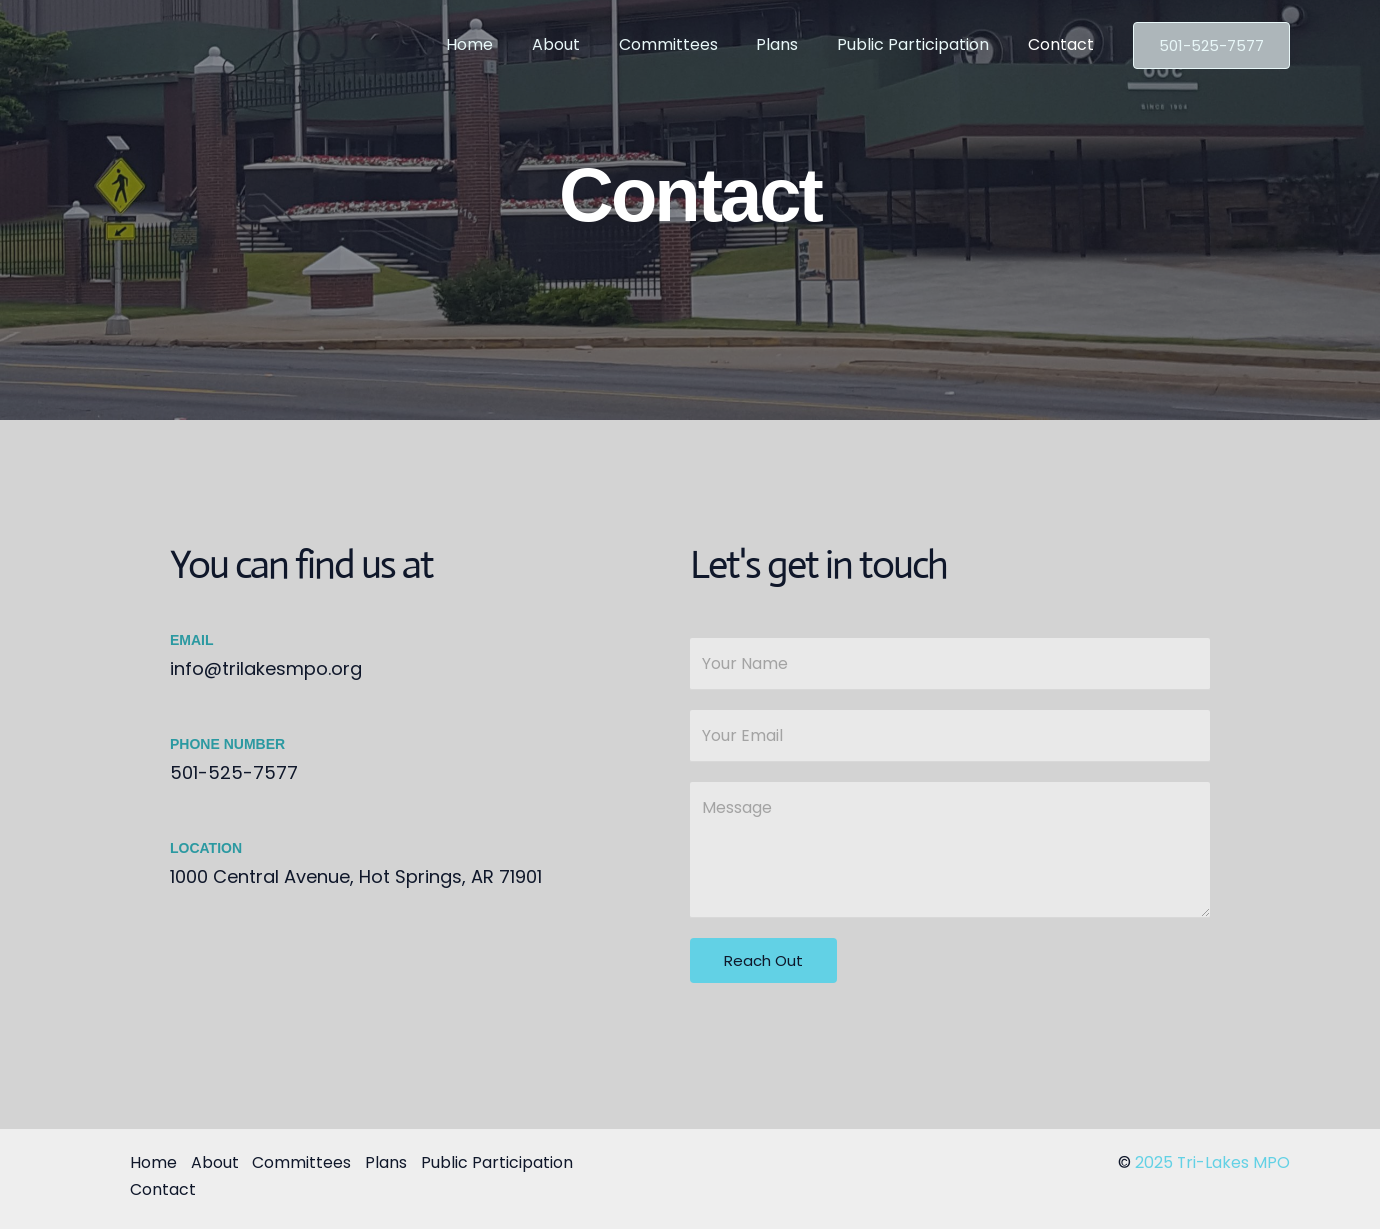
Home (506, 44)
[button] (1211, 45)
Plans (794, 44)
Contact (1064, 44)
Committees (691, 44)
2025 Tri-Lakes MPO (1212, 1162)
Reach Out (763, 960)
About (586, 44)
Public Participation (923, 44)
